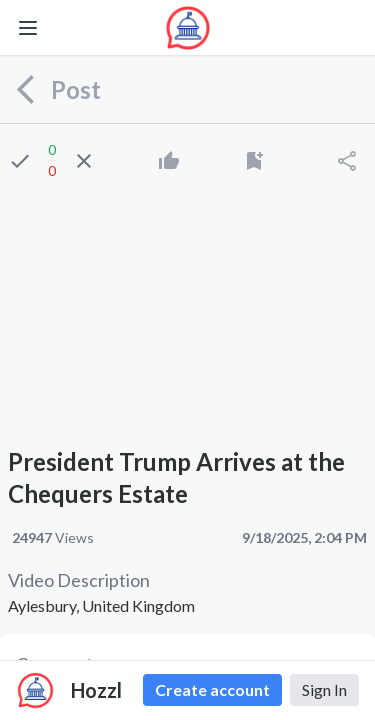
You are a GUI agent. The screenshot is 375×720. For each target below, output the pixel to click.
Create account (212, 689)
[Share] (347, 161)
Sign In (324, 689)
